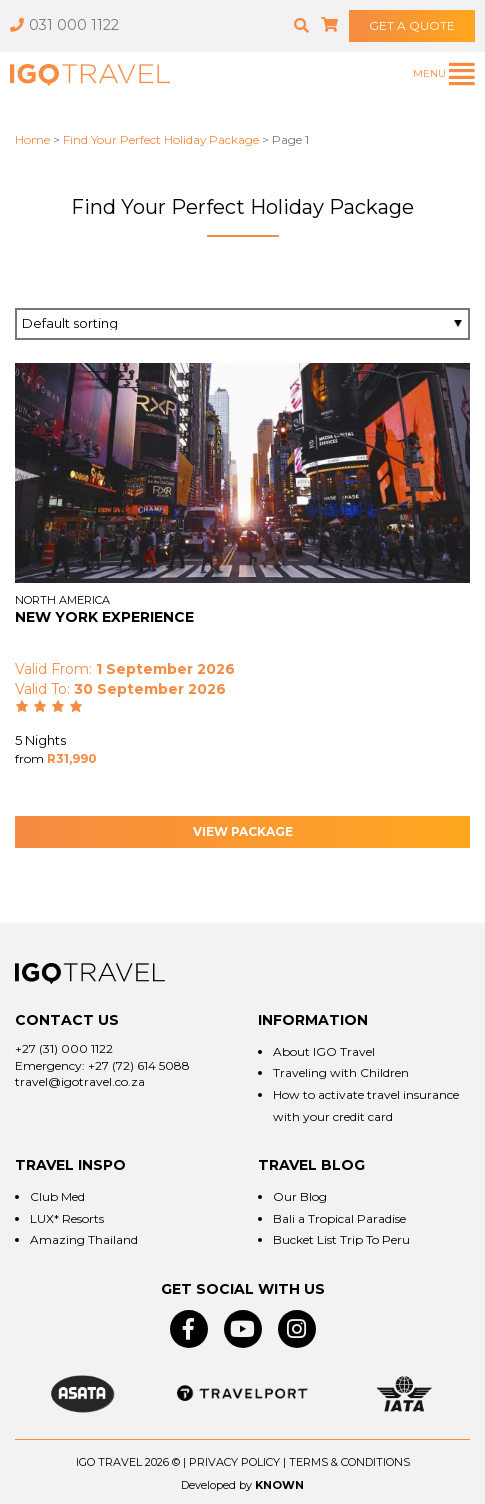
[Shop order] (242, 324)
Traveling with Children (341, 1072)
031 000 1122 (64, 25)
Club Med (57, 1196)
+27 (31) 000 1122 (64, 1048)
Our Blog (300, 1196)
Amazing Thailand (84, 1239)
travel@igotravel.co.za (80, 1081)
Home (32, 139)
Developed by (216, 1485)
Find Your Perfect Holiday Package (161, 139)
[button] (301, 25)
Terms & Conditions (349, 1462)
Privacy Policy (234, 1462)
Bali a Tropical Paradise (339, 1218)
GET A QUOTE (412, 25)
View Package (243, 831)
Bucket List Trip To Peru (341, 1239)
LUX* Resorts (67, 1218)
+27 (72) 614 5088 (139, 1065)
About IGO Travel (324, 1051)
